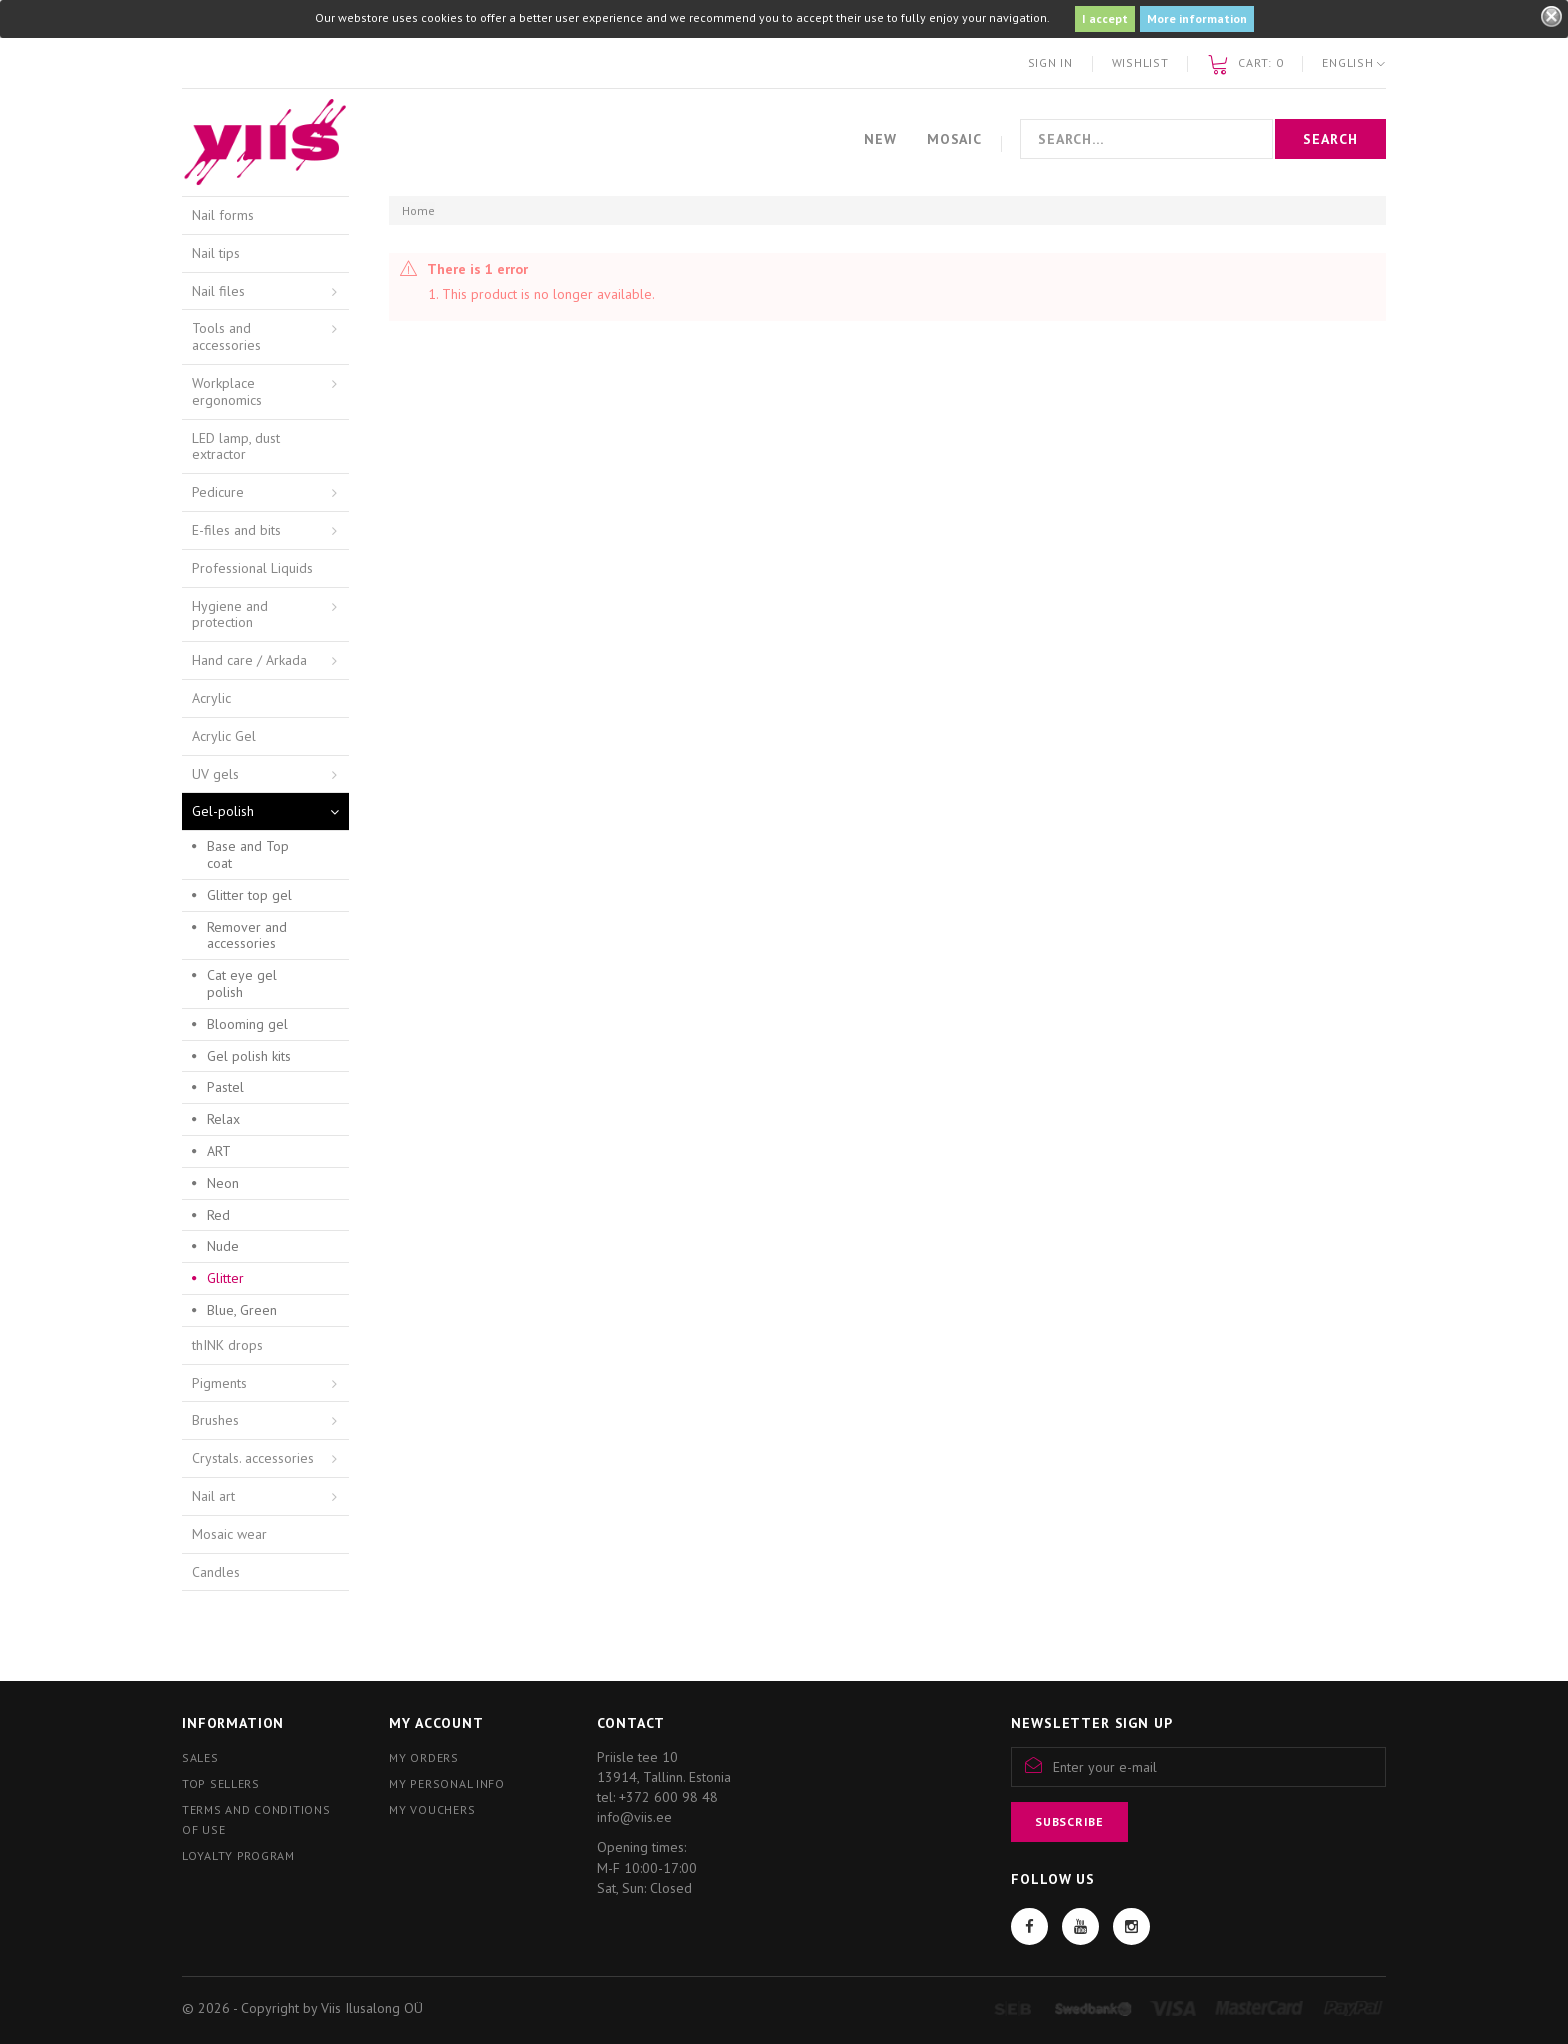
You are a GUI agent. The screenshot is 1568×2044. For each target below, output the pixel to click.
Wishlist (1140, 62)
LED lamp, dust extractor (236, 446)
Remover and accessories (247, 935)
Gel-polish (223, 811)
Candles (216, 1572)
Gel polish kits (249, 1056)
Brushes (215, 1420)
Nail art (213, 1496)
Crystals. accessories (253, 1458)
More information (1197, 18)
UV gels (215, 774)
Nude (223, 1246)
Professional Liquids (252, 568)
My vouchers (432, 1809)
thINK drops (227, 1345)
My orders (423, 1757)
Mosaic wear (229, 1534)
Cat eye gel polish (242, 983)
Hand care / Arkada (249, 660)
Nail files (218, 291)
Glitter (225, 1278)
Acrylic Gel (224, 736)
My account (436, 1723)
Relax (223, 1119)
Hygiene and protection (230, 614)
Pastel (225, 1087)
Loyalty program (238, 1855)
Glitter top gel (249, 895)
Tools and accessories (226, 336)
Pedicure (218, 492)
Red (218, 1215)
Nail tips (216, 253)
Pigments (219, 1383)
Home (418, 210)
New (880, 139)
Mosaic (954, 139)
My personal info (447, 1783)
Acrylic (211, 698)
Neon (223, 1183)
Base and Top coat (248, 854)
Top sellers (221, 1783)
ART (219, 1151)
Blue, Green (242, 1310)
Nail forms (223, 215)
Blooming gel (247, 1024)
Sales (200, 1757)
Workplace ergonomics (227, 391)
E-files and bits (236, 530)
